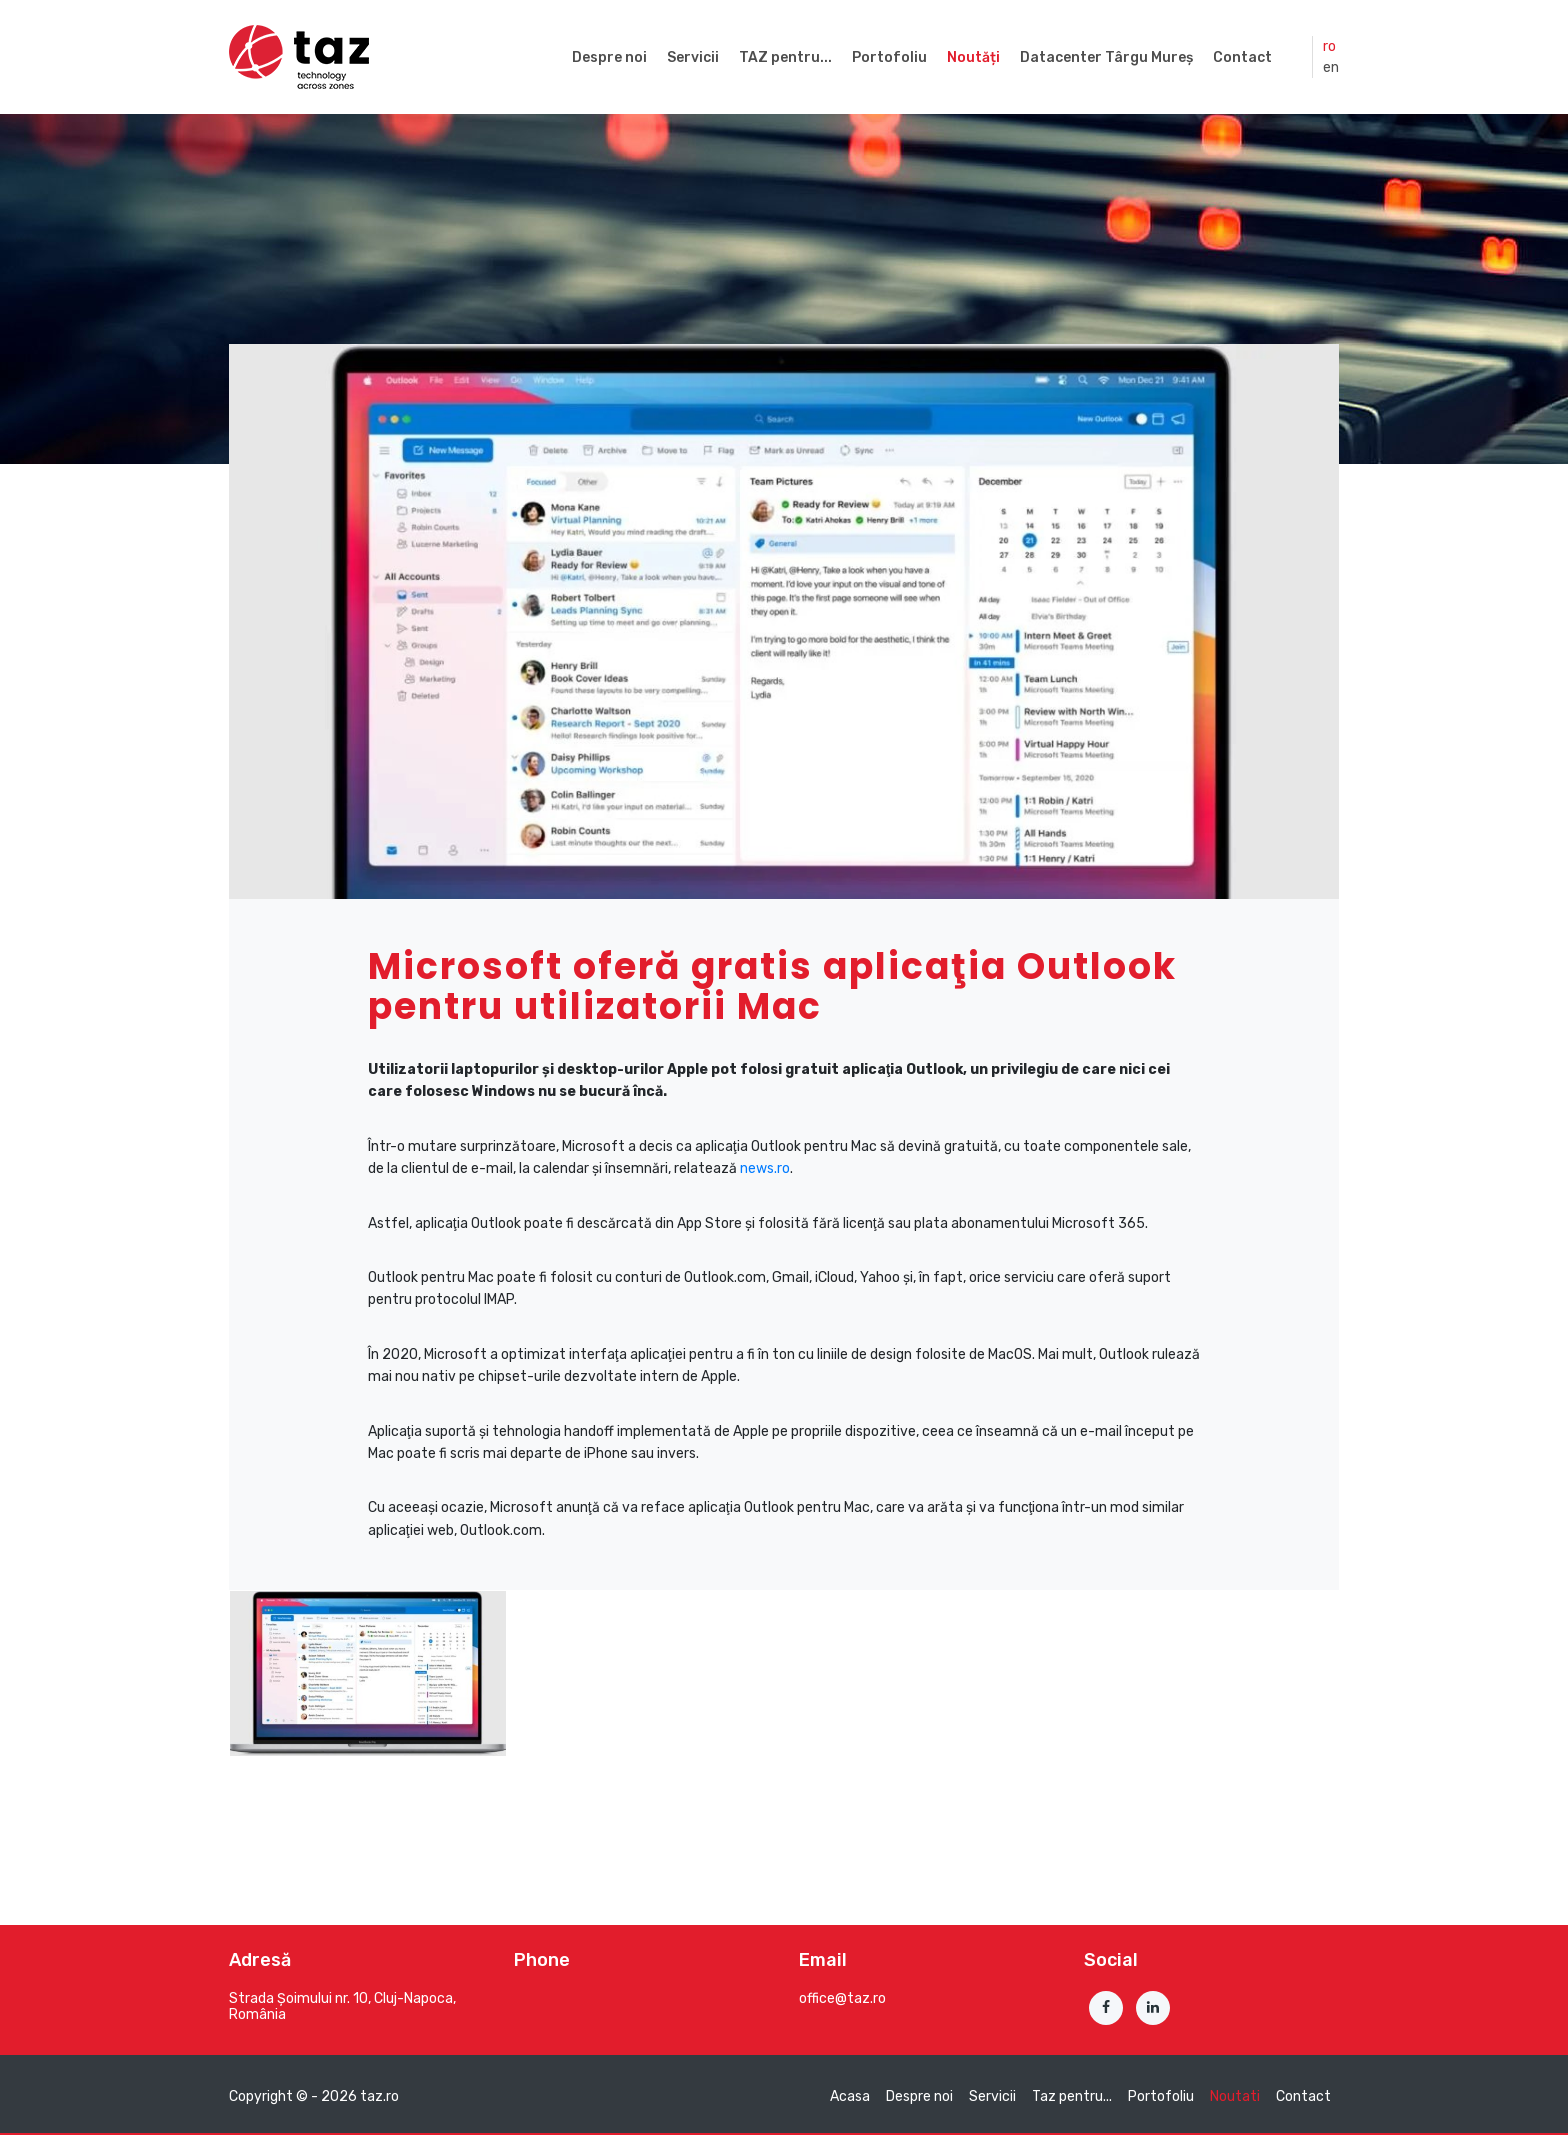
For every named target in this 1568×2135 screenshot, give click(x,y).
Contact (1242, 57)
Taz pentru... (1072, 2096)
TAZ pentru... (785, 57)
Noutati (1235, 2096)
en (1331, 67)
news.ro (765, 1168)
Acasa (850, 2096)
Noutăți (973, 57)
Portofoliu (889, 57)
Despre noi (609, 57)
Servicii (693, 57)
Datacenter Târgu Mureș (1106, 57)
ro (1329, 46)
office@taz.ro (842, 1998)
